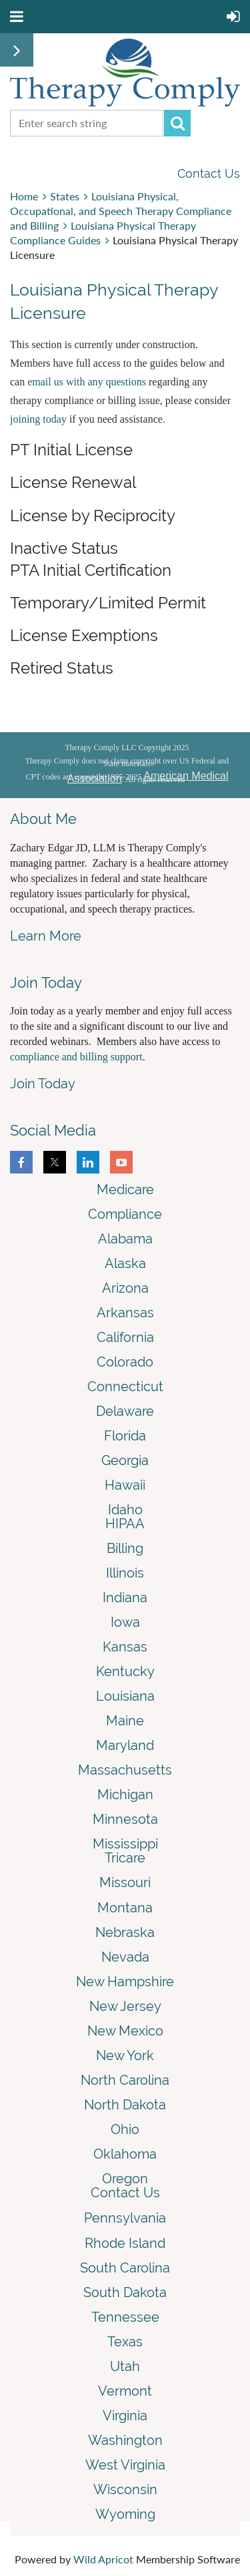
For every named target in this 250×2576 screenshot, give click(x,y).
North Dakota (125, 2105)
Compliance (125, 1214)
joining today (38, 419)
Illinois (125, 1573)
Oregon (125, 2179)
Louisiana (125, 1696)
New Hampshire (125, 1982)
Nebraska (125, 1932)
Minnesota (125, 1819)
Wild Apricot (103, 2559)
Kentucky (125, 1671)
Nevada (125, 1957)
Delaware (125, 1411)
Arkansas (125, 1313)
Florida (125, 1436)
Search (177, 123)
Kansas (125, 1647)
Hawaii (125, 1485)
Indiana (125, 1598)
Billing (125, 1548)
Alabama (125, 1239)
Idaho (125, 1510)
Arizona (125, 1288)
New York (125, 2055)
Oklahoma (125, 2154)
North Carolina (125, 2080)
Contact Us (208, 173)
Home (24, 196)
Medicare (125, 1189)
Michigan (125, 1795)
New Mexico (125, 2031)
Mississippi (125, 1844)
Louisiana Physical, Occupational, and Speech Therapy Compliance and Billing (120, 211)
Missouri (125, 1882)
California (125, 1337)
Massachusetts (125, 1770)
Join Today (42, 1084)
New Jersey (125, 2006)
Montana (125, 1908)
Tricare (125, 1858)
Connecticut (125, 1387)
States (64, 196)
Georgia (125, 1460)
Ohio (125, 2129)
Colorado (125, 1362)
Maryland (125, 1745)
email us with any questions (86, 381)
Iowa (125, 1622)
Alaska (125, 1263)
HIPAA (125, 1524)
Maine (125, 1721)
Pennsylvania (125, 2218)
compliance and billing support (76, 1056)
